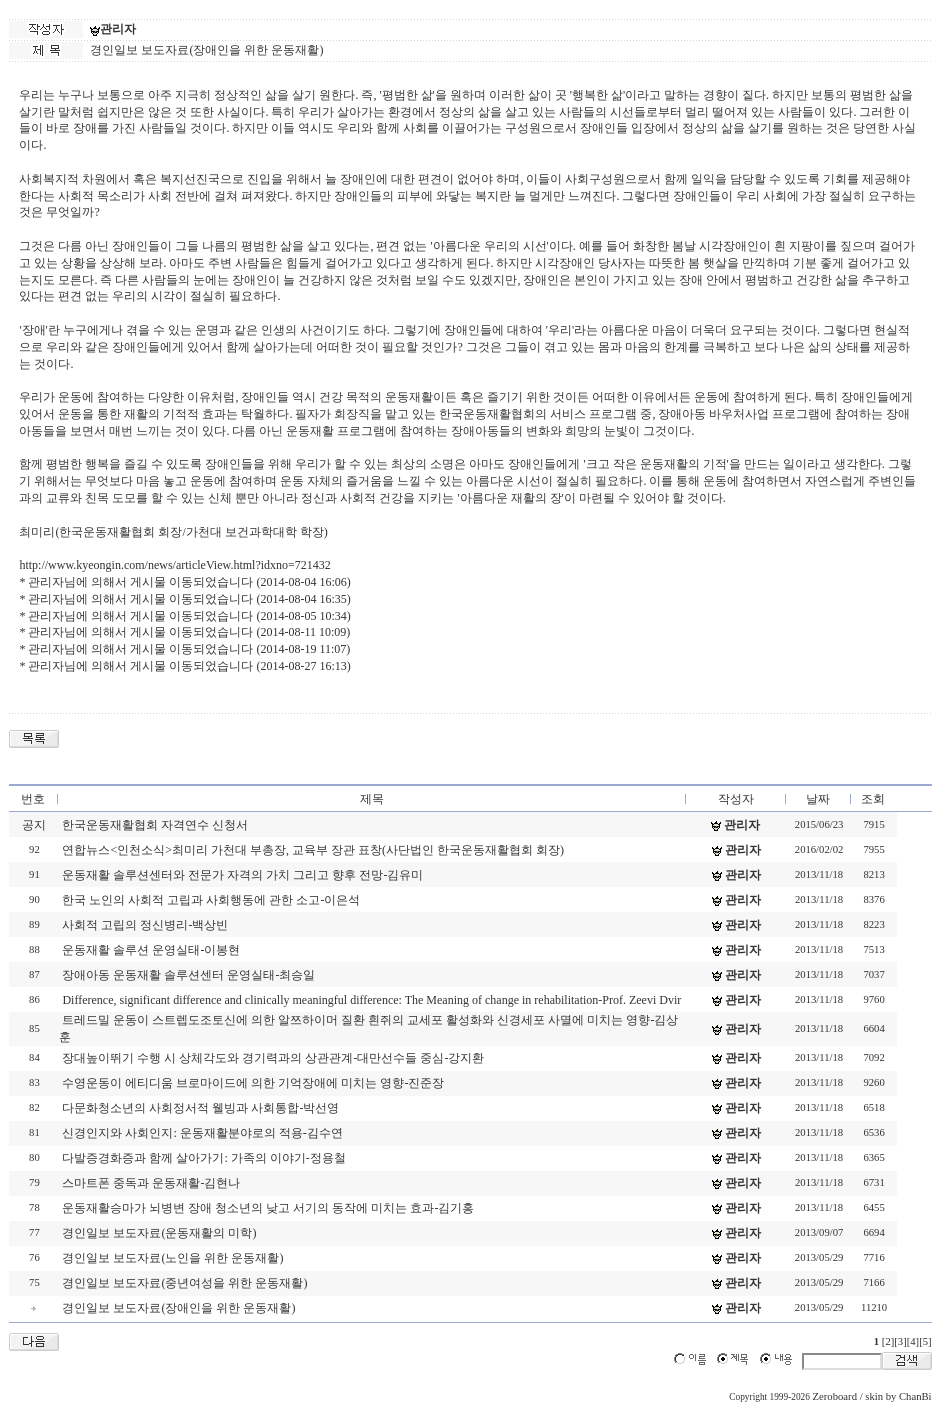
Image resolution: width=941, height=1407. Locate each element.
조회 (873, 799)
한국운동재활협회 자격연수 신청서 (155, 825)
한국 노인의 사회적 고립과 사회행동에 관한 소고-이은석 (211, 900)
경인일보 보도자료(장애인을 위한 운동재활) (178, 1308)
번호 (33, 799)
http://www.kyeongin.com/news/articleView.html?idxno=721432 (174, 565)
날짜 (818, 799)
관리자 (118, 29)
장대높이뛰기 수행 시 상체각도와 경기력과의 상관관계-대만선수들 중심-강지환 (273, 1058)
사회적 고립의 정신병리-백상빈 (145, 925)
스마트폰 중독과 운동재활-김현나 (151, 1183)
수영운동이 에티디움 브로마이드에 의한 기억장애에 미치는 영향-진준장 (253, 1083)
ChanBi (915, 1396)
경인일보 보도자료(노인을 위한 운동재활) (172, 1258)
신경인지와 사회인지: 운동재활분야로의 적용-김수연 (202, 1133)
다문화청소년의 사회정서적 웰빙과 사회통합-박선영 (200, 1108)
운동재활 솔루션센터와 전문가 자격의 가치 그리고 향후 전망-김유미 (242, 875)
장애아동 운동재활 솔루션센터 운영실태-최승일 (188, 975)
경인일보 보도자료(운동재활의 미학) (159, 1233)
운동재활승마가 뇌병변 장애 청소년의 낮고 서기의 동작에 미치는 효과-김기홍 (268, 1208)
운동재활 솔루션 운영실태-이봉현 (151, 950)
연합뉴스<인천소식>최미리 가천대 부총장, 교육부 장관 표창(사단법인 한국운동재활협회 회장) (313, 850)
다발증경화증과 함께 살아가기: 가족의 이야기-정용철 (203, 1158)
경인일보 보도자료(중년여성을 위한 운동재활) (184, 1283)
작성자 (736, 799)
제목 (372, 799)
